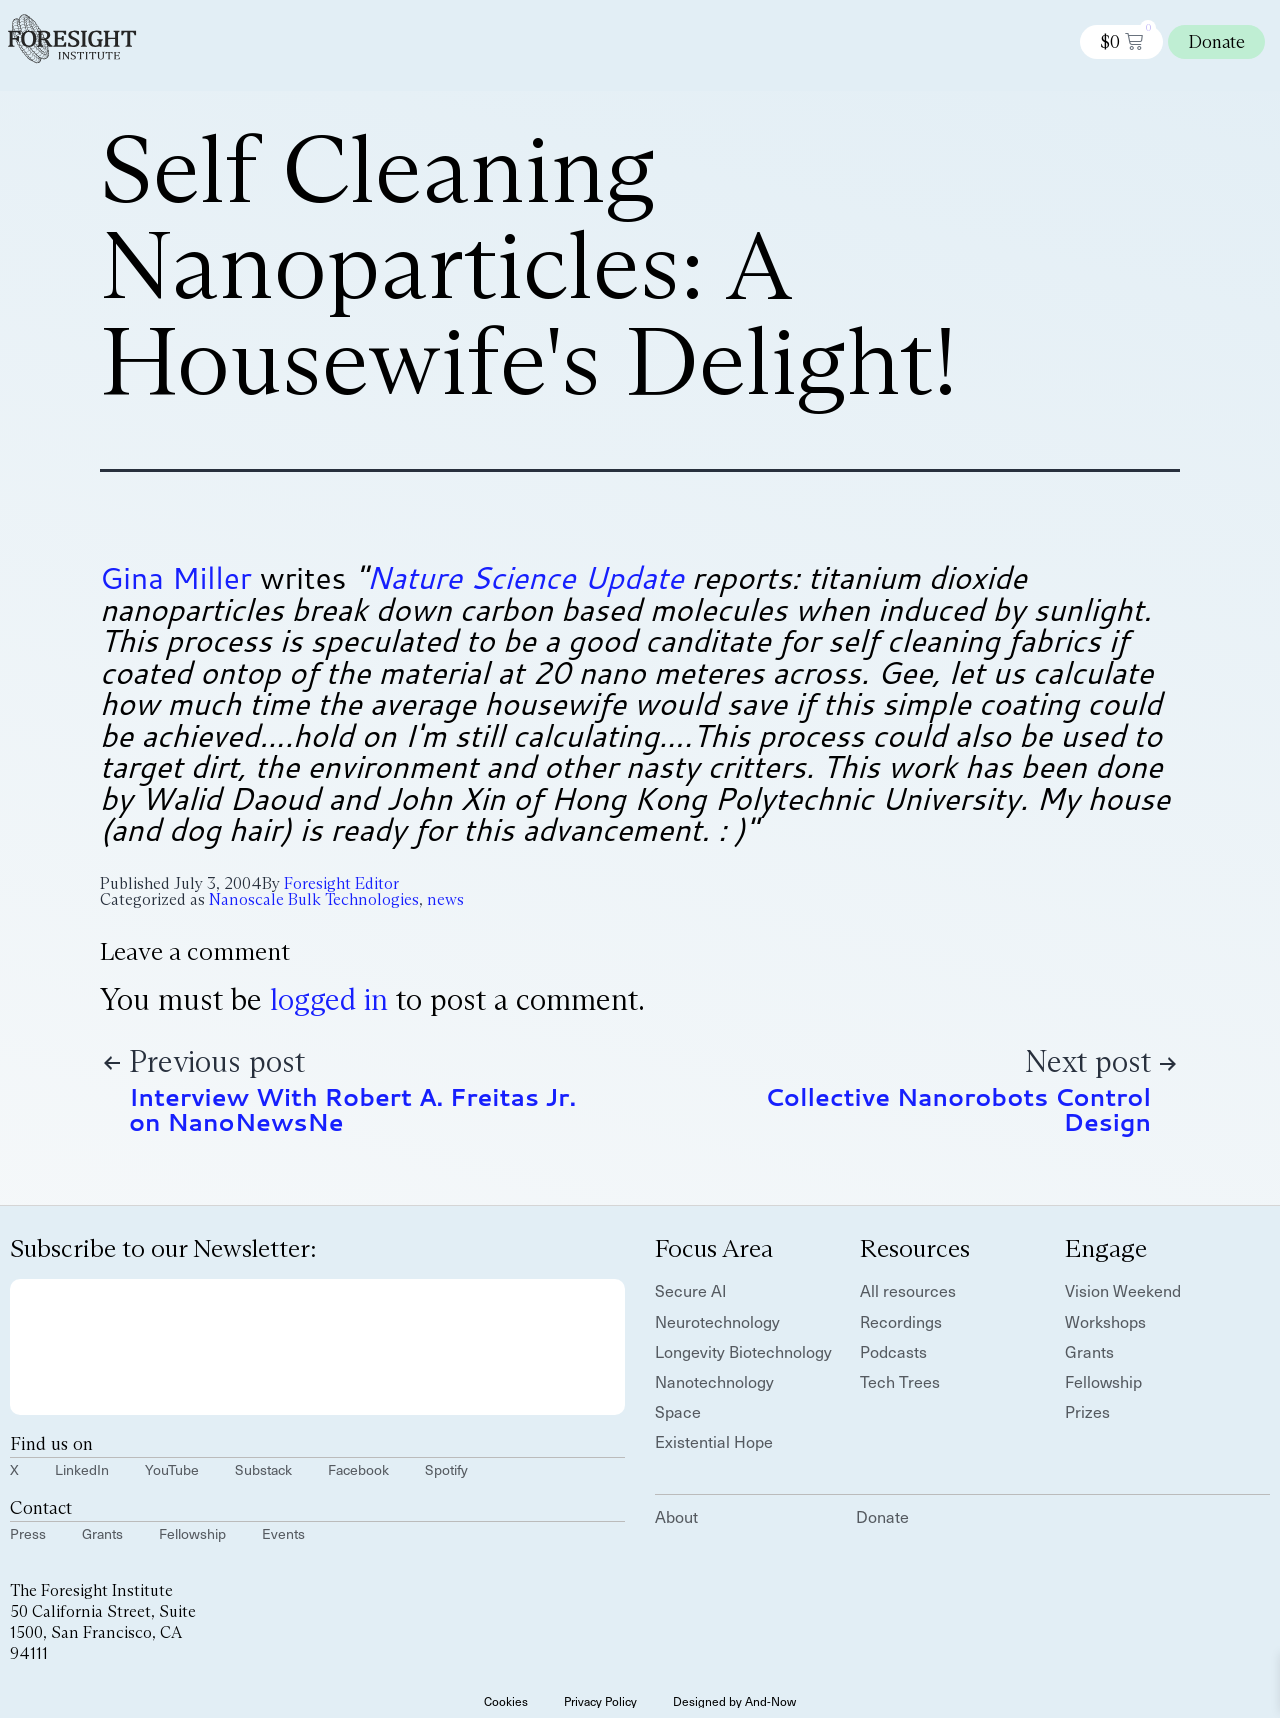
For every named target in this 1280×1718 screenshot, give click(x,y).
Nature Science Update (524, 577)
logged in (329, 999)
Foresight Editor (341, 883)
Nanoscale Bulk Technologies (314, 899)
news (445, 899)
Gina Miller (176, 577)
